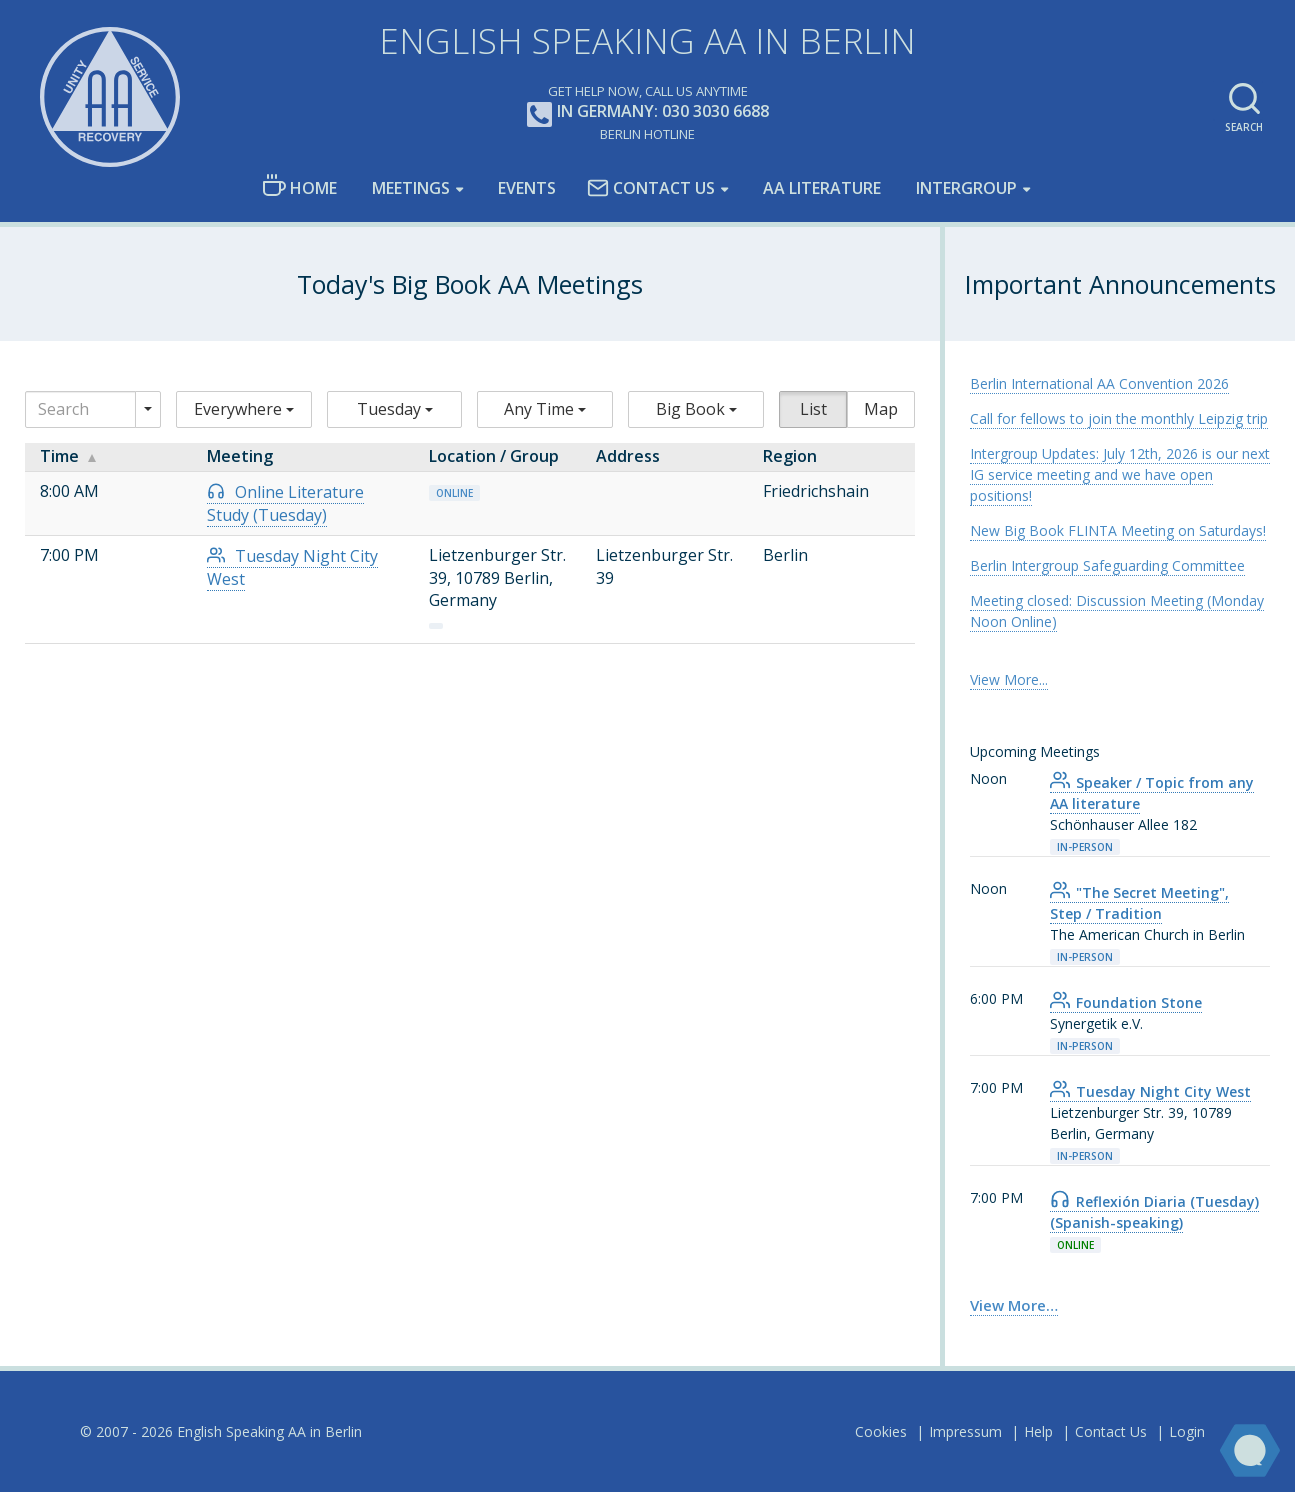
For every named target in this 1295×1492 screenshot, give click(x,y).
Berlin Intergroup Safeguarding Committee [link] (1107, 565)
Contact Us (651, 188)
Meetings (411, 188)
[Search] (80, 409)
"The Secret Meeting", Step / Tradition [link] (1139, 903)
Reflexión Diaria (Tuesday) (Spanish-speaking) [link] (1154, 1212)
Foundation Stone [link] (1126, 1002)
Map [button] (881, 409)
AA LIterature (822, 188)
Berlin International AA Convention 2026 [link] (1099, 383)
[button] (244, 409)
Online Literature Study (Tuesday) (285, 503)
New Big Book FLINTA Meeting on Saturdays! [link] (1118, 530)
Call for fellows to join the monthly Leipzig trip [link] (1119, 418)
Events (527, 188)
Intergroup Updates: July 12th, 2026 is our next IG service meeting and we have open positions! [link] (1120, 474)
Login (1187, 1431)
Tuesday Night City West (292, 567)
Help (1038, 1431)
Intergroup (966, 188)
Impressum (965, 1431)
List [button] (813, 409)
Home (299, 186)
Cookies (881, 1431)
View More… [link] (1014, 1305)
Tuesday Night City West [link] (1150, 1091)
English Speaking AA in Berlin (647, 40)
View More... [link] (1009, 679)
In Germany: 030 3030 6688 (648, 112)
